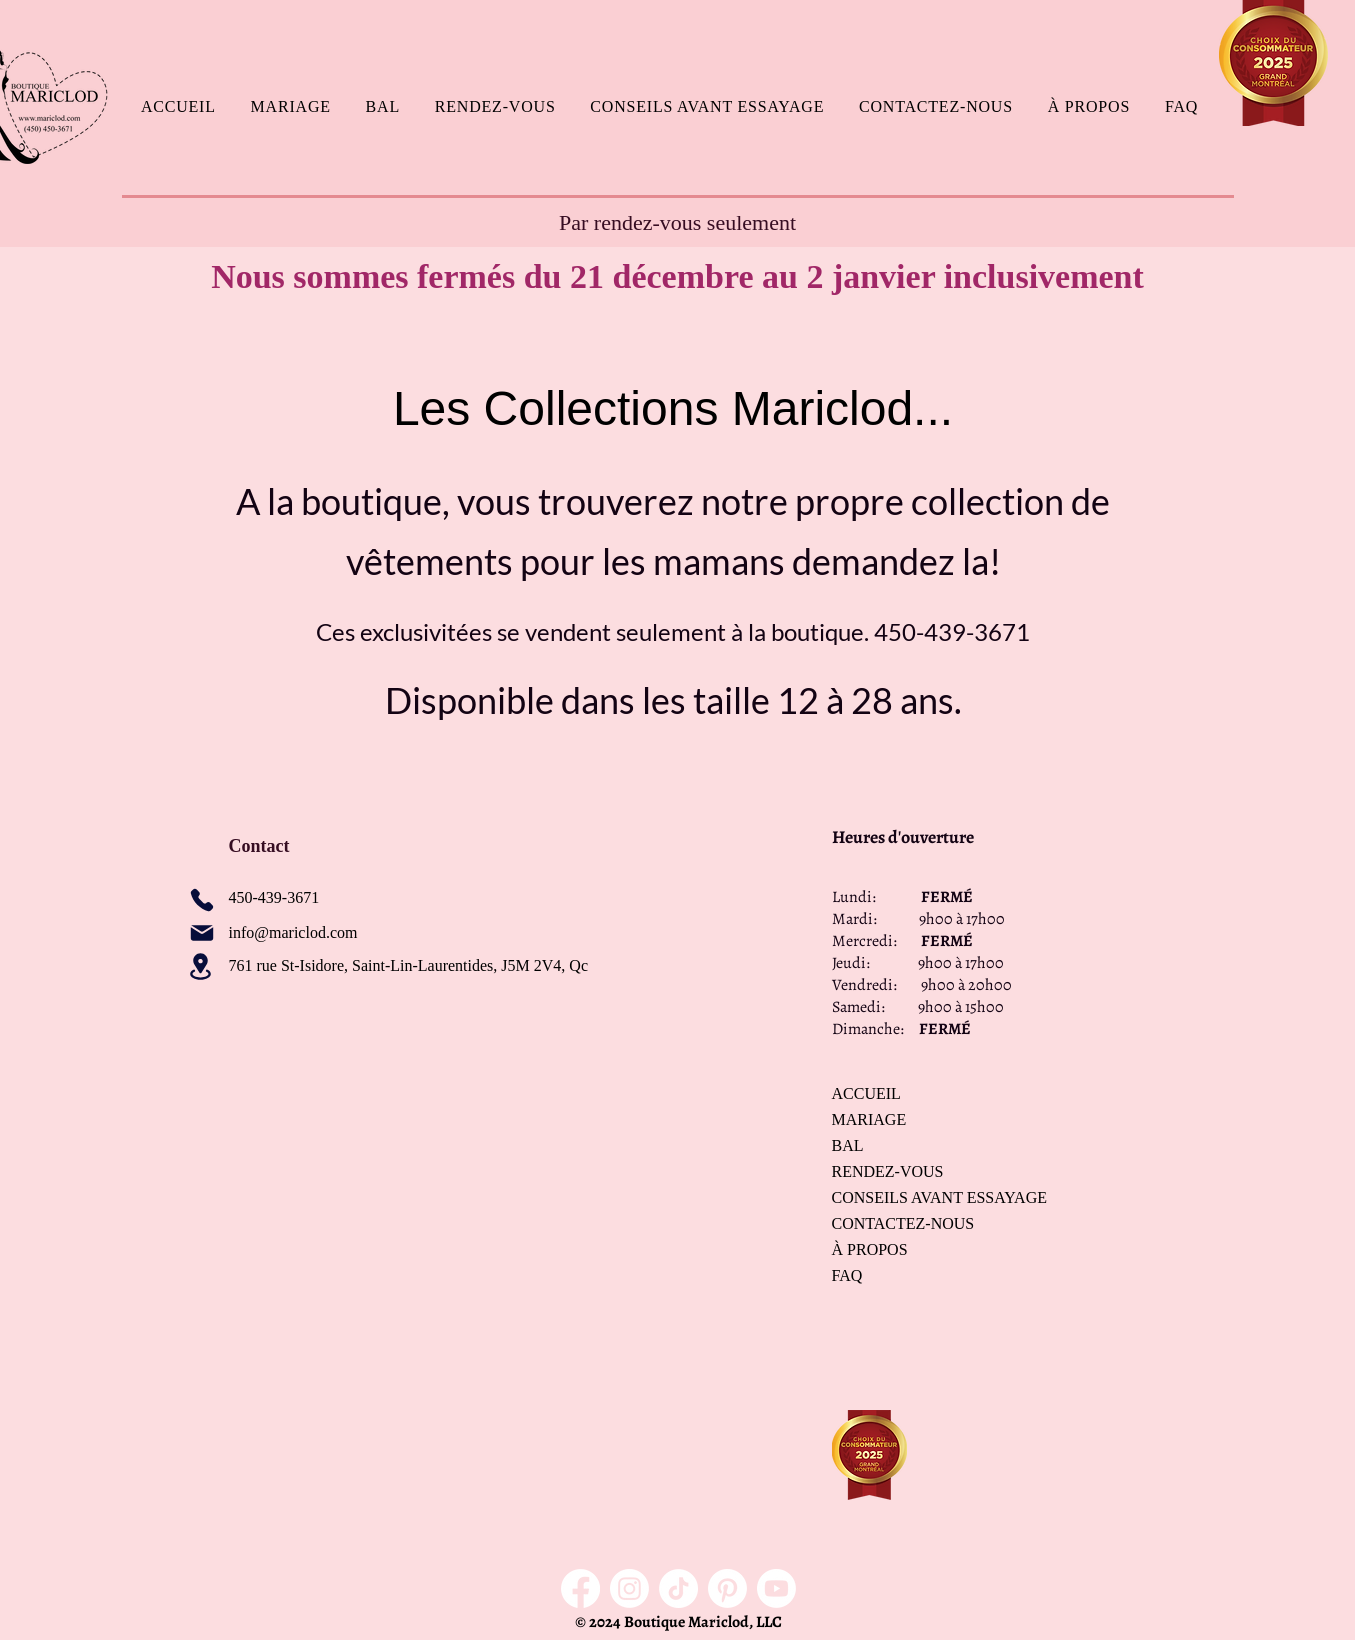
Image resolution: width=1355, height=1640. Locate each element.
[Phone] (202, 900)
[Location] (201, 966)
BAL (848, 1145)
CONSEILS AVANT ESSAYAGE (902, 1197)
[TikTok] (678, 1588)
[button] (290, 107)
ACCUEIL (866, 1093)
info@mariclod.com (293, 932)
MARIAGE (869, 1119)
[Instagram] (629, 1588)
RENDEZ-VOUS (888, 1171)
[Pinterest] (727, 1588)
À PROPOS (870, 1249)
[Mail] (202, 933)
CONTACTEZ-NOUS (902, 1223)
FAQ (847, 1275)
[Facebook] (580, 1588)
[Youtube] (776, 1588)
